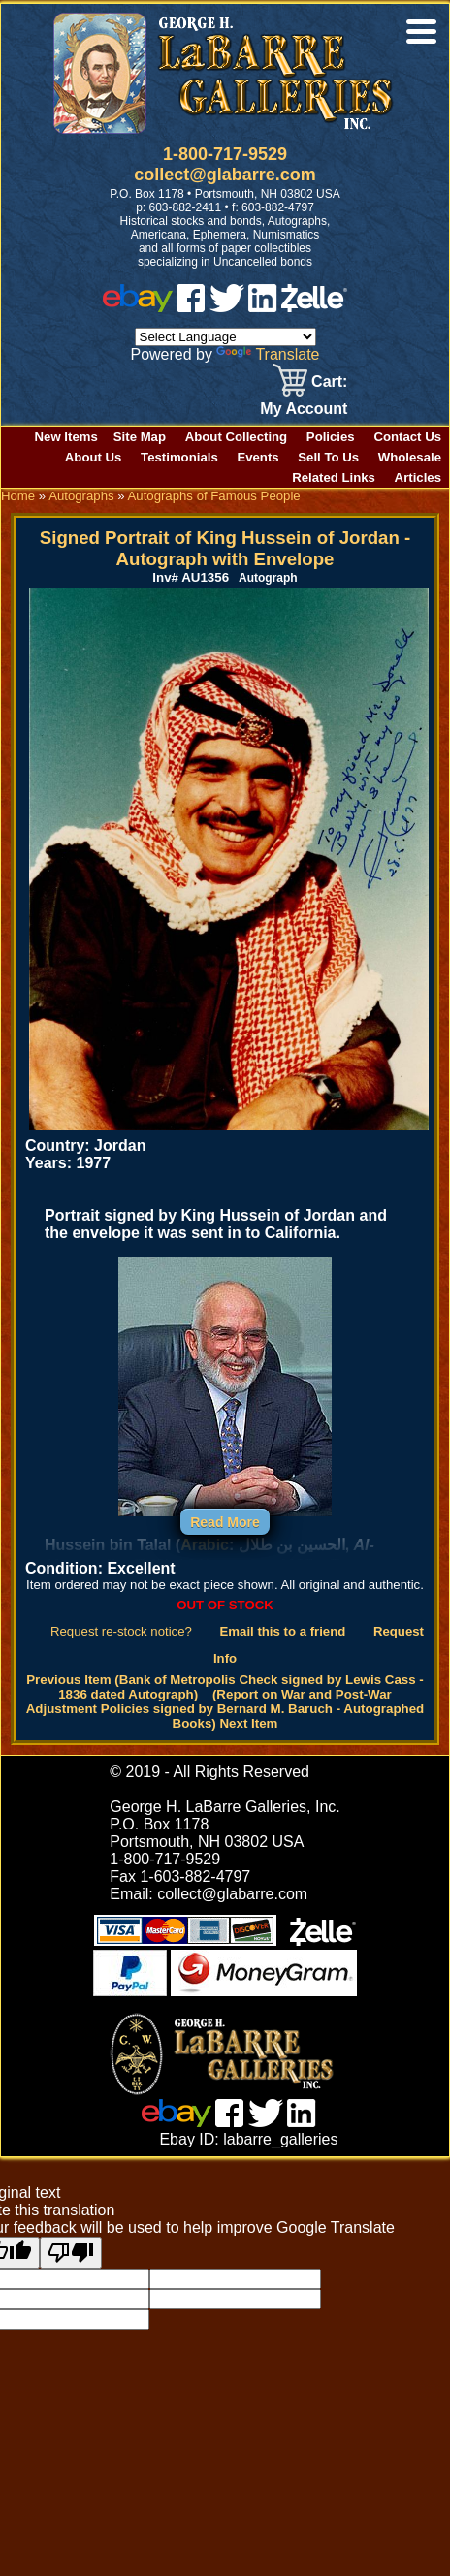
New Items (66, 436)
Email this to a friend (283, 1631)
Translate (267, 354)
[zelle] (314, 307)
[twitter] (226, 307)
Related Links (333, 477)
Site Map (139, 436)
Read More (225, 1522)
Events (257, 457)
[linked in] (262, 307)
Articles (418, 477)
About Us (93, 457)
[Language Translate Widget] (225, 337)
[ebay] (138, 307)
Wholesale (409, 457)
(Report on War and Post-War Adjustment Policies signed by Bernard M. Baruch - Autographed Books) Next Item (225, 1709)
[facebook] (191, 307)
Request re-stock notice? (121, 1631)
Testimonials (179, 457)
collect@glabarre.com (225, 174)
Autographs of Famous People (214, 496)
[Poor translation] (71, 2253)
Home (18, 496)
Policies (330, 436)
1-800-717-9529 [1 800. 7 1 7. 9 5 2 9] (225, 154)
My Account (303, 408)
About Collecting (236, 436)
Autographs (80, 496)
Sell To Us (328, 457)
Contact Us (407, 436)
